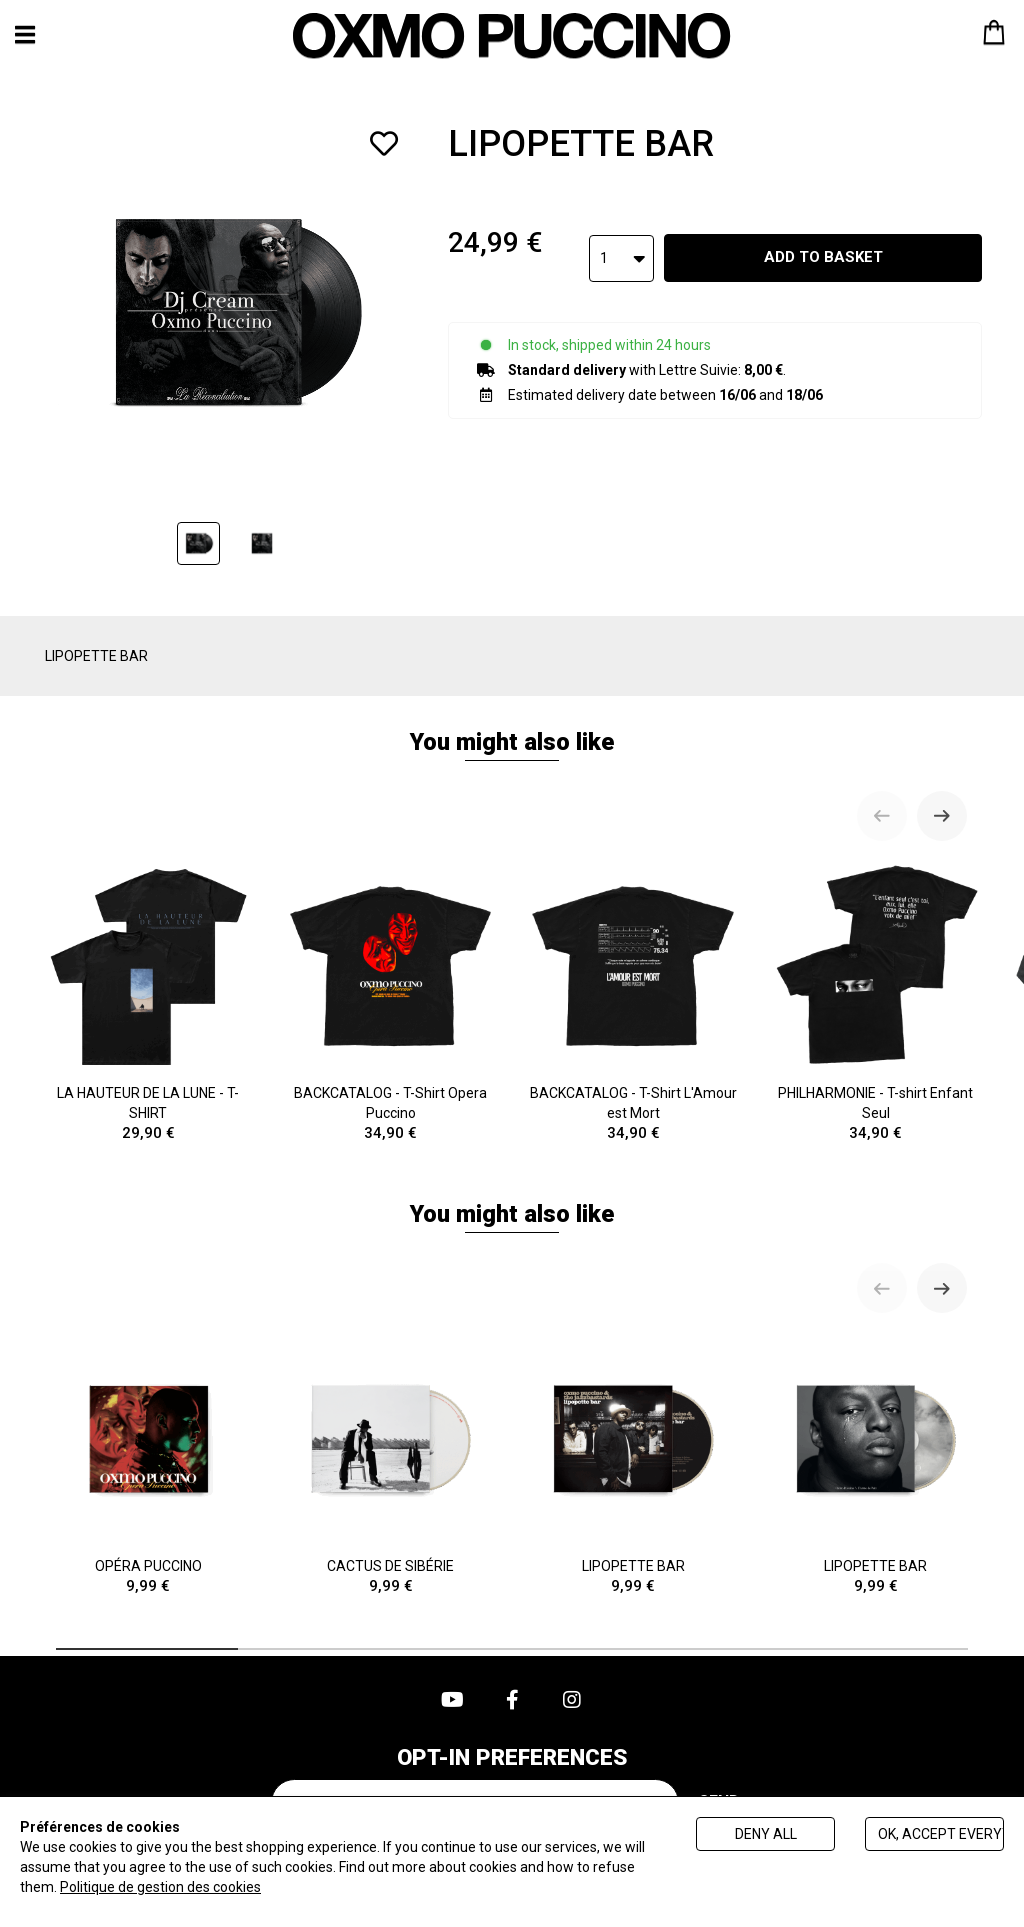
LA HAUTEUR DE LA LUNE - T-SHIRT (148, 1002)
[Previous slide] (882, 816)
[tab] (147, 1649)
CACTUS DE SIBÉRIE (391, 1464)
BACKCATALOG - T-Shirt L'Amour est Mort (633, 1002)
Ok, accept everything (941, 1834)
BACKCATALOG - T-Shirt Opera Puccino (391, 1002)
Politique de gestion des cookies (160, 1887)
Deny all (766, 1834)
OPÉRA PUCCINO (148, 1464)
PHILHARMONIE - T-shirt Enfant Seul (876, 1002)
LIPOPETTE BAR (633, 1464)
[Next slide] (942, 816)
